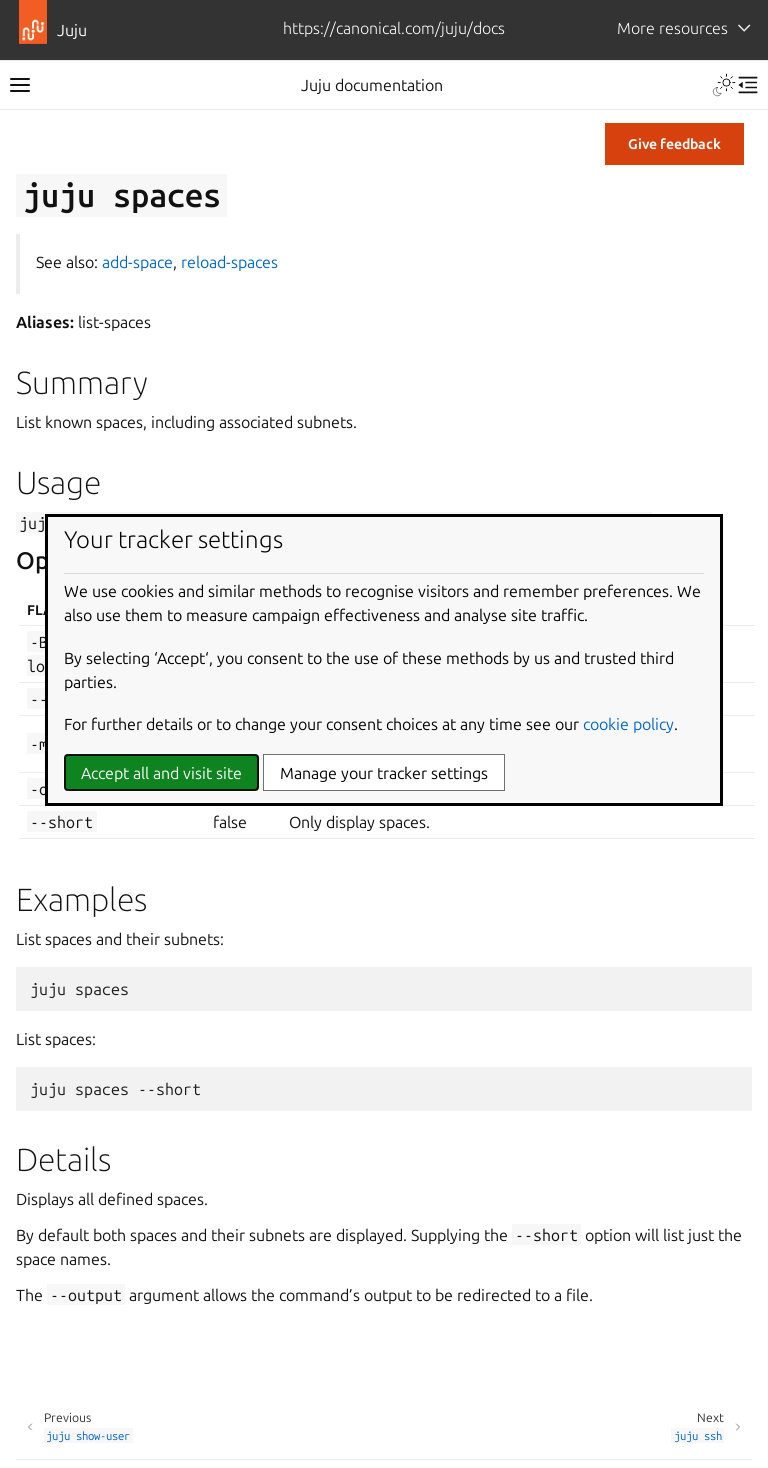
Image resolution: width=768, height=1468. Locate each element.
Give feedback (674, 144)
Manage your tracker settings (384, 773)
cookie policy (628, 724)
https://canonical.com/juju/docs (394, 28)
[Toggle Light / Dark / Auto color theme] (724, 85)
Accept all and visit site (161, 773)
